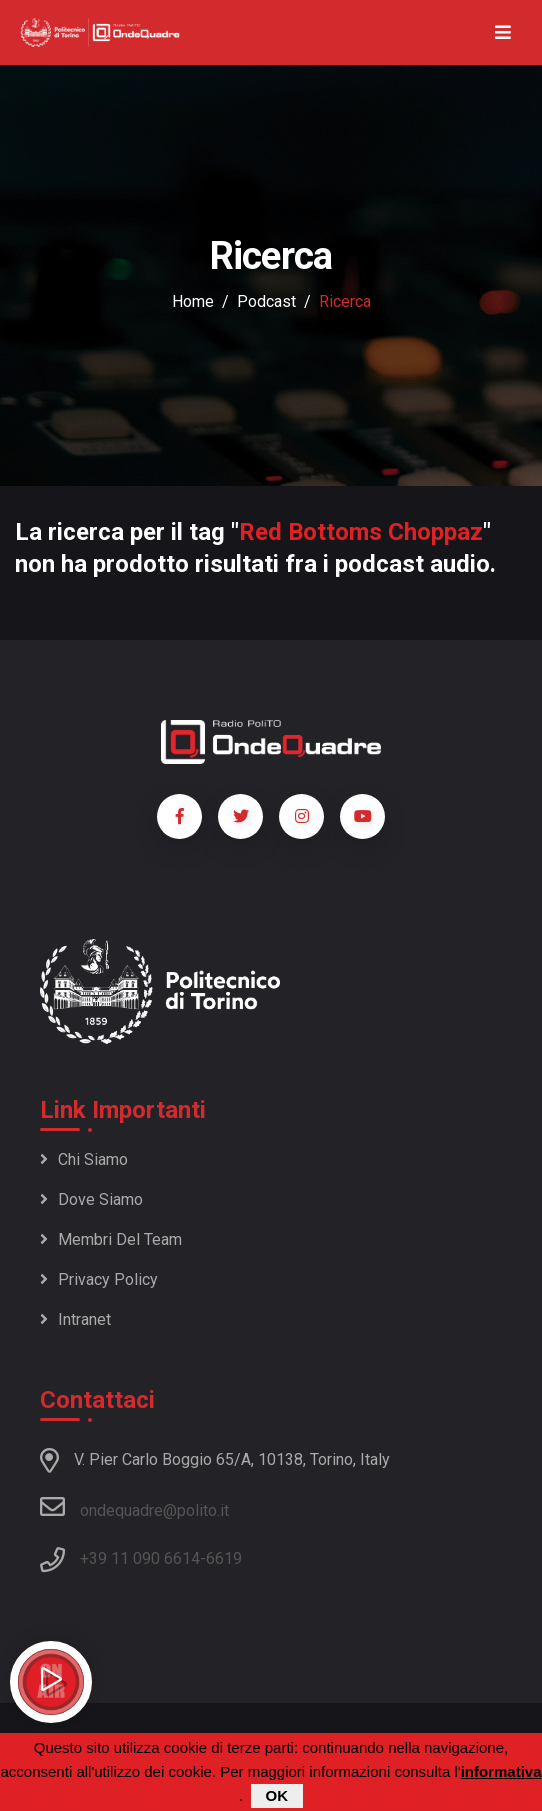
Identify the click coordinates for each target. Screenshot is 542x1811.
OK (277, 1797)
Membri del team (111, 1239)
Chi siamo (84, 1159)
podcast (266, 301)
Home (193, 301)
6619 (224, 1558)
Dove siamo (91, 1199)
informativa (501, 1773)
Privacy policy (99, 1279)
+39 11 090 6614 (140, 1558)
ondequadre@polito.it (134, 1507)
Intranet (75, 1319)
